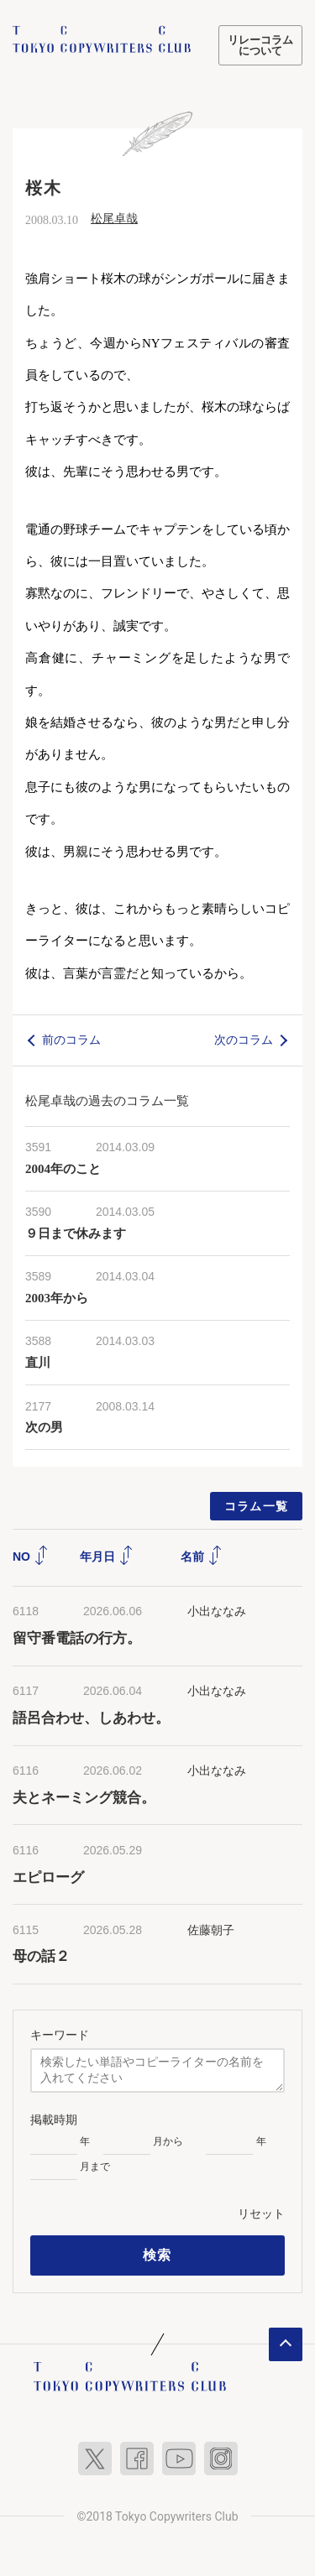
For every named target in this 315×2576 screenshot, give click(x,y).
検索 (157, 2255)
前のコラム (71, 1039)
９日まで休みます (75, 1233)
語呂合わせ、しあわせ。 (91, 1718)
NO (31, 1556)
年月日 (107, 1556)
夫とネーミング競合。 (84, 1798)
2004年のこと (63, 1169)
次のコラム (243, 1039)
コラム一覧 (256, 1506)
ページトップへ (285, 2344)
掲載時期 (53, 2119)
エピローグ (48, 1877)
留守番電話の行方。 (77, 1638)
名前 (202, 1556)
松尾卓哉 (114, 218)
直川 (37, 1362)
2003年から (56, 1298)
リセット (261, 2213)
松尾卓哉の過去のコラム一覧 (107, 1100)
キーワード (59, 2035)
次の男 (44, 1427)
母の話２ (41, 1956)
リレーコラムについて (260, 45)
